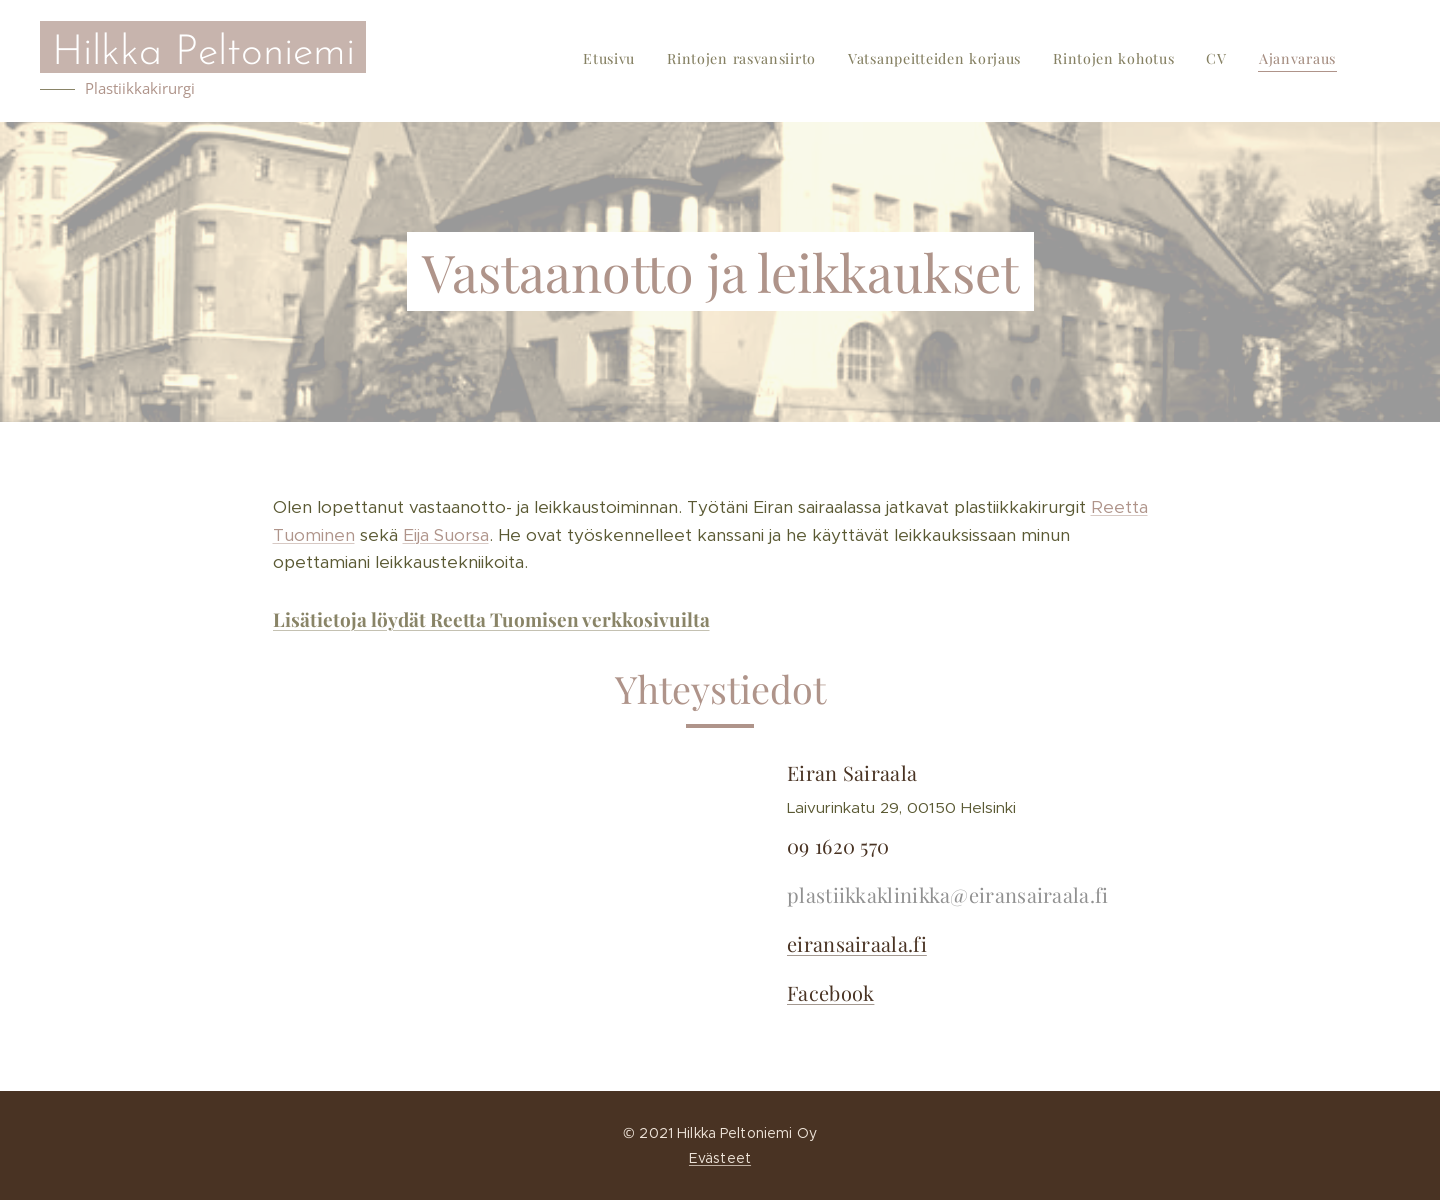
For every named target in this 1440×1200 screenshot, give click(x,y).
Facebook (830, 991)
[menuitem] (1181, 61)
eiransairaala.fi (857, 942)
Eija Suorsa (446, 535)
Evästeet (720, 1158)
